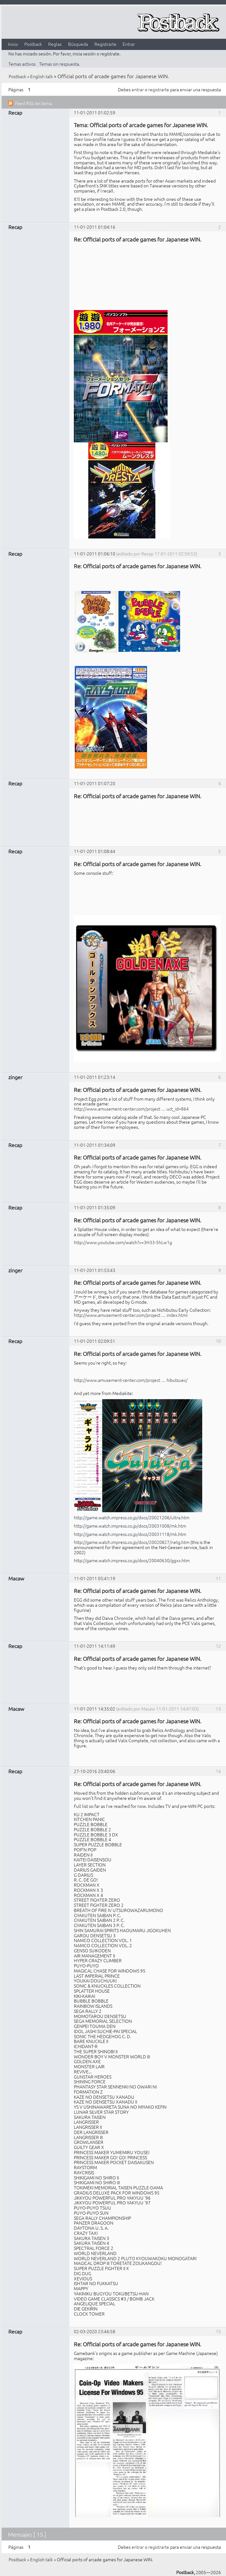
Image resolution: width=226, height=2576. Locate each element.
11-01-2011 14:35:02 (94, 1708)
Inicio (13, 44)
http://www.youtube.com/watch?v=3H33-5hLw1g (123, 1242)
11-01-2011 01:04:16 (94, 227)
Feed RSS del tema (33, 103)
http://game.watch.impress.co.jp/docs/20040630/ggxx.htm (132, 1560)
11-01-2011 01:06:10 (94, 553)
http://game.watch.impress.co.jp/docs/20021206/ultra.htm (131, 1517)
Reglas (55, 44)
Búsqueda (78, 44)
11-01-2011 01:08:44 (94, 851)
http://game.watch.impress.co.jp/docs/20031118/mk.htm (130, 1534)
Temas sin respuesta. (59, 64)
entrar (138, 89)
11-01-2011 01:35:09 (94, 1207)
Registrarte (105, 44)
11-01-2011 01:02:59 (94, 112)
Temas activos (22, 64)
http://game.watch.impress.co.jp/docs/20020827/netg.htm (131, 1542)
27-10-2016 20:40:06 (94, 1771)
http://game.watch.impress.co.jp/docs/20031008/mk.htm (130, 1525)
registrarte (158, 89)
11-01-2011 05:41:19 (94, 1578)
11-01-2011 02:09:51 (94, 1341)
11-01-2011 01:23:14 (94, 1077)
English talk (41, 76)
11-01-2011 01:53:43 (94, 1270)
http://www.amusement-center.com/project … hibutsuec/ (130, 1380)
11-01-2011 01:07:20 (94, 783)
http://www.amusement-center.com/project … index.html (131, 1315)
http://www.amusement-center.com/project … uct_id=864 (131, 1108)
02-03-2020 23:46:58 (94, 2331)
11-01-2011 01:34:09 (94, 1145)
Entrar (129, 44)
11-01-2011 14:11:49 (94, 1646)
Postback (33, 44)
